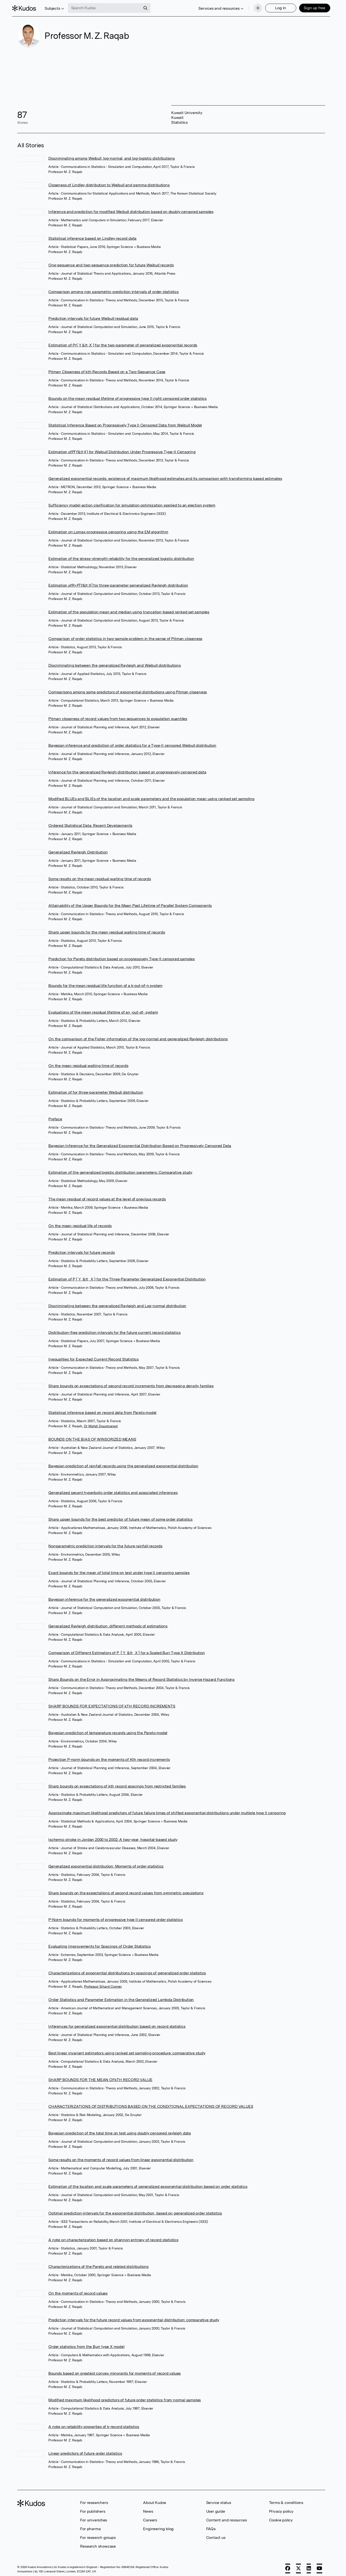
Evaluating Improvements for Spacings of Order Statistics (99, 1943)
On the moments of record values (78, 2290)
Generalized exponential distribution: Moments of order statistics (105, 1863)
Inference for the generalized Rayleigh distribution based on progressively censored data (127, 769)
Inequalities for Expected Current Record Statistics (93, 1356)
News (148, 2508)
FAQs (211, 2526)
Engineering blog (158, 2526)
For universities (93, 2517)
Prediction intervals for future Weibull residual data (93, 315)
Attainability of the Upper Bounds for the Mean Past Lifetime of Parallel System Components (130, 902)
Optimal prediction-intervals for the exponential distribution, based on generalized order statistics (135, 2210)
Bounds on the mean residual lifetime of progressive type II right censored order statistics (127, 395)
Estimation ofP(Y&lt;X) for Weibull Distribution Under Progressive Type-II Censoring (121, 449)
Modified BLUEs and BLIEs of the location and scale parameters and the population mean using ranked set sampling (151, 796)
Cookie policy (281, 2517)
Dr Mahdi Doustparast (101, 1423)
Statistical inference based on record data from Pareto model (102, 1409)
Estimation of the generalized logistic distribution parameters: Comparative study (120, 1169)
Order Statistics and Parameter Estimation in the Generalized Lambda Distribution (121, 1996)
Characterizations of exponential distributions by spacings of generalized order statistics (127, 1970)
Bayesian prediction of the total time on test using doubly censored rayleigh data (119, 2130)
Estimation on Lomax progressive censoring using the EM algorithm (108, 529)
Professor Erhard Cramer (103, 1983)
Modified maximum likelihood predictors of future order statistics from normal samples (124, 2397)
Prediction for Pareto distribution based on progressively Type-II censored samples (121, 956)
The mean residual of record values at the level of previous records (107, 1196)
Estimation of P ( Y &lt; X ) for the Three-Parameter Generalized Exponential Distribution (127, 1276)
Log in (275, 6)
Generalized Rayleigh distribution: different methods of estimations (108, 1623)
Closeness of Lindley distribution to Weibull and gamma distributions (108, 182)
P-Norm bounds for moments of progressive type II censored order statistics (115, 1916)
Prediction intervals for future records (81, 1249)
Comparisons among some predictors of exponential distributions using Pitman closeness (127, 689)
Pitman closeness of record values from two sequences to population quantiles (117, 716)
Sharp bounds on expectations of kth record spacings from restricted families (117, 1783)
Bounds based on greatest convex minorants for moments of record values (114, 2370)
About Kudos (154, 2499)
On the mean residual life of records (80, 1223)
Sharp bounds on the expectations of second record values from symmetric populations (125, 1890)
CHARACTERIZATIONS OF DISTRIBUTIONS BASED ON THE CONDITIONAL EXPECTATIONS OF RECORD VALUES (150, 2103)
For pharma (90, 2526)
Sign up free (309, 6)
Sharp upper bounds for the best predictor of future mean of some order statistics (120, 1516)
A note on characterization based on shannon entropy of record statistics (113, 2237)
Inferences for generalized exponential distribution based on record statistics (116, 2023)
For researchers (94, 2499)
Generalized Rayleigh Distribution (78, 849)
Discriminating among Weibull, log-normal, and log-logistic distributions (111, 155)
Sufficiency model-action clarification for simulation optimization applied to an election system (131, 502)
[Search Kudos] (109, 6)
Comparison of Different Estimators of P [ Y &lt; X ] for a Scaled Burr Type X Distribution (126, 1650)
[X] (298, 2565)
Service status (218, 2499)
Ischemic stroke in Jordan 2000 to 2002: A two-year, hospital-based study (112, 1836)
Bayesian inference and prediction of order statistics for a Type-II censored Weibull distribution (132, 742)
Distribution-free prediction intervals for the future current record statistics (114, 1329)
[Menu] (252, 6)
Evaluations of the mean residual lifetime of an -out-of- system (103, 1009)
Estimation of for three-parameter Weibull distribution (95, 1089)
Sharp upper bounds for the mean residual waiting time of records (106, 929)
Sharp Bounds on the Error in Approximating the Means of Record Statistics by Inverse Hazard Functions (141, 1676)
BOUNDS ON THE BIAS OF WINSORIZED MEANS (92, 1436)
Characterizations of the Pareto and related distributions (98, 2263)
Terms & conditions (286, 2499)
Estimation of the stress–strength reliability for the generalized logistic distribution (121, 555)
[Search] (150, 6)
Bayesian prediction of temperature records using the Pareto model (107, 1730)
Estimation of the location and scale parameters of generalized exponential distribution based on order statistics (147, 2183)
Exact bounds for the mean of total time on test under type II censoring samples (118, 1569)
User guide (215, 2508)
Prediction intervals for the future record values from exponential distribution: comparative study (133, 2317)
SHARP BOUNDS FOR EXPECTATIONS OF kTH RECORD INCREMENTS (111, 1703)
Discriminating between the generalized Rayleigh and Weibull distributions (114, 662)
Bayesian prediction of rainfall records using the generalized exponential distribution (123, 1463)
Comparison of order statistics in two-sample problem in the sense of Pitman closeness (125, 635)
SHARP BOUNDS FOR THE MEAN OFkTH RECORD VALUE (100, 2077)
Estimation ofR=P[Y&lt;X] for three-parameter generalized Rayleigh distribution (118, 582)
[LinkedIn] (309, 2565)
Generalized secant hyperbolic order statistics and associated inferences (113, 1489)
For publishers (92, 2508)
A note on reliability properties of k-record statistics (93, 2423)
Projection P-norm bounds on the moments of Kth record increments (109, 1756)
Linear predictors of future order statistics (85, 2450)
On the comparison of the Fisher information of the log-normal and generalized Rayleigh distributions (138, 1036)
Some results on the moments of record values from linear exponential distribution (121, 2157)
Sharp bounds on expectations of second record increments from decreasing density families (130, 1383)
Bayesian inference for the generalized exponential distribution (104, 1596)
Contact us (216, 2534)
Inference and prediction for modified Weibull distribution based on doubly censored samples (130, 208)
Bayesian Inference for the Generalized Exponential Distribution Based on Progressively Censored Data (139, 1142)
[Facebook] (287, 2565)
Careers (150, 2517)
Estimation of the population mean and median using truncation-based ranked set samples (128, 609)
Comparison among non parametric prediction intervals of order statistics (113, 289)
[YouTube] (319, 2565)
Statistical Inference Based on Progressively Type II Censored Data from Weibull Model (125, 422)
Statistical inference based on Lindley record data (92, 235)
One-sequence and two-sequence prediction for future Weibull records (111, 262)
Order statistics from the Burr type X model (86, 2343)
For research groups (98, 2534)
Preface (55, 1116)
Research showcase (98, 2543)
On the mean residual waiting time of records (88, 1062)
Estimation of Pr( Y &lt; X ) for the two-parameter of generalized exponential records (122, 342)
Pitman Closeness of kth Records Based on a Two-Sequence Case (106, 369)
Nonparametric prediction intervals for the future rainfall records (105, 1543)
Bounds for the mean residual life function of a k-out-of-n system (105, 982)
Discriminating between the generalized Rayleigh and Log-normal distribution (117, 1303)
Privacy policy (281, 2508)
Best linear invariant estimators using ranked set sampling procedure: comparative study (126, 2050)
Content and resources (226, 2517)
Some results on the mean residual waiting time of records (99, 876)
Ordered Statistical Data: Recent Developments (90, 822)
